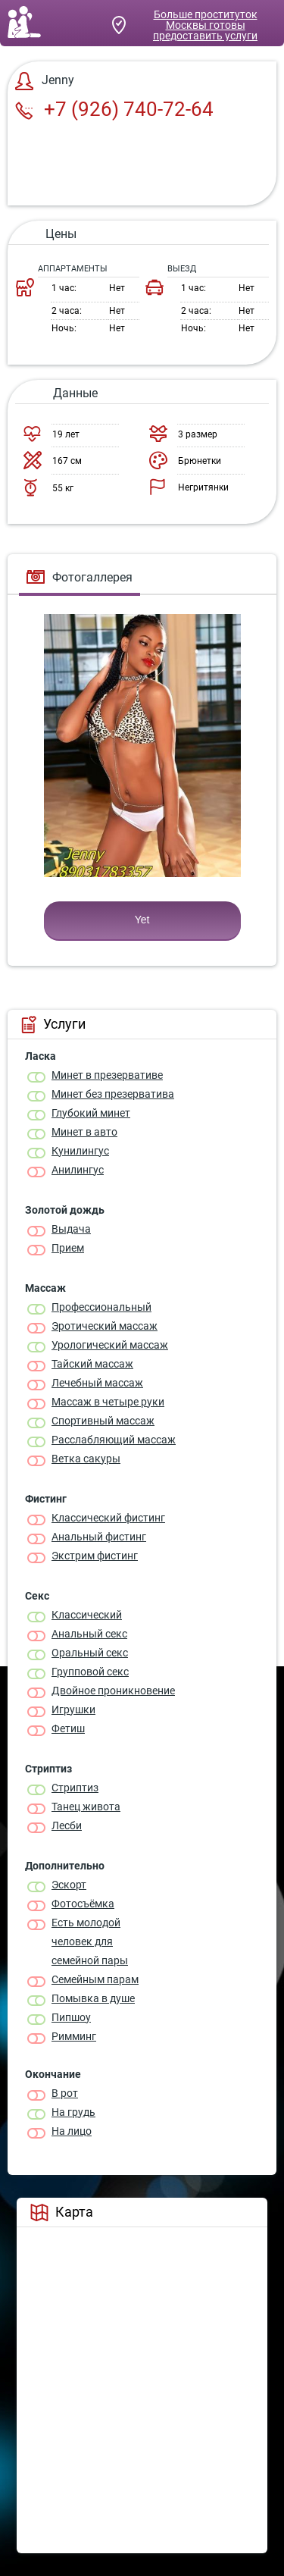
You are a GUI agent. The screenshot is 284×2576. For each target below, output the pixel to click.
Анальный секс (89, 1634)
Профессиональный (101, 1307)
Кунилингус (80, 1151)
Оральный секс (89, 1653)
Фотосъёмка (82, 1904)
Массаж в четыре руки (107, 1402)
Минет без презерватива (112, 1094)
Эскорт (68, 1885)
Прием (67, 1248)
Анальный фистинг (98, 1537)
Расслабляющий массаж (113, 1440)
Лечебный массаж (97, 1383)
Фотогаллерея (80, 577)
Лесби (66, 1825)
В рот (64, 2093)
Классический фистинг (108, 1518)
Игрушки (73, 1709)
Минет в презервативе (107, 1075)
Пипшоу (71, 2017)
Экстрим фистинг (94, 1556)
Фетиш (68, 1728)
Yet (142, 920)
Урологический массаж (109, 1345)
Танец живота (85, 1806)
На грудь (73, 2112)
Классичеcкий (86, 1615)
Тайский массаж (92, 1364)
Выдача (71, 1229)
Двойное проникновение (113, 1690)
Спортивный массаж (102, 1421)
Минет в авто (84, 1132)
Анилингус (77, 1170)
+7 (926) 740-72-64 (114, 109)
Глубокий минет (90, 1113)
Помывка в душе (93, 1998)
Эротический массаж (104, 1326)
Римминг (73, 2036)
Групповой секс (90, 1672)
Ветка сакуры (85, 1459)
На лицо (71, 2131)
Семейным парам (95, 1979)
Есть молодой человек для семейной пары (89, 1941)
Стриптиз (74, 1788)
